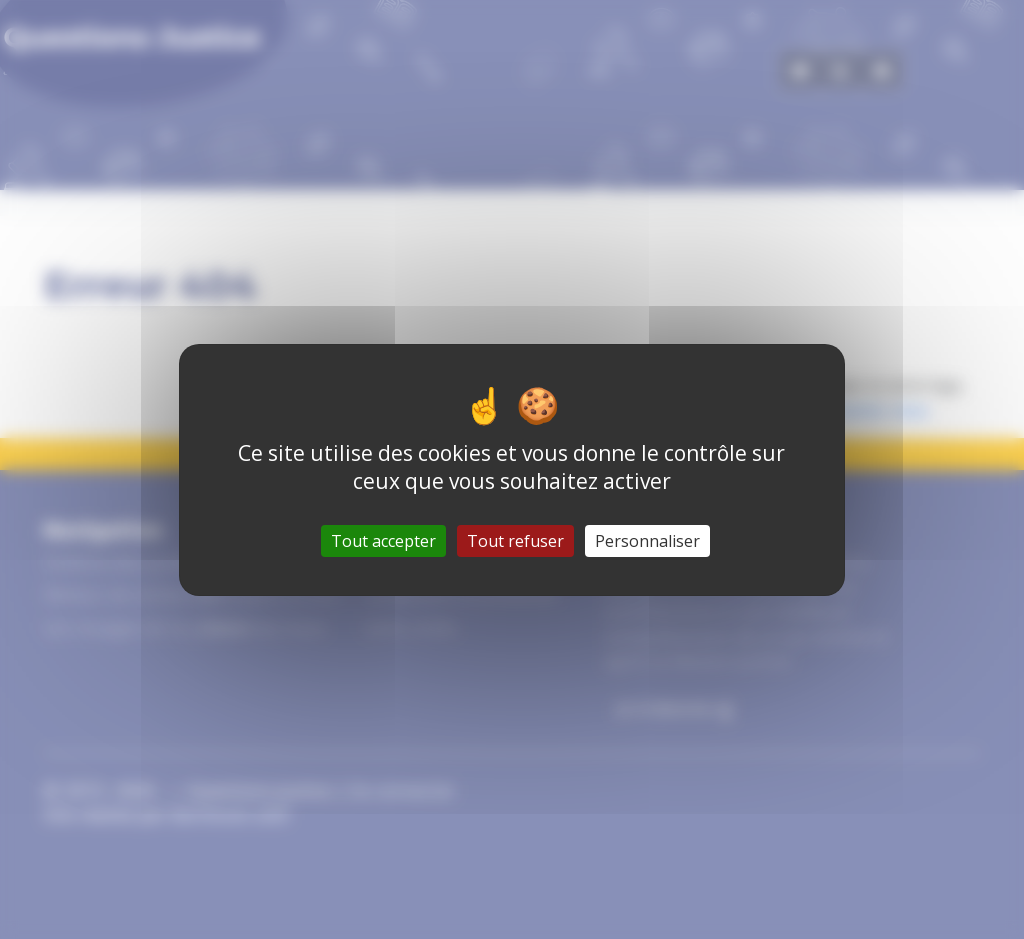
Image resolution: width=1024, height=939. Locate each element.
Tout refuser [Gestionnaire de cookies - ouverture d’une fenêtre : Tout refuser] (515, 541)
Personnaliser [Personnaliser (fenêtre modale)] (647, 541)
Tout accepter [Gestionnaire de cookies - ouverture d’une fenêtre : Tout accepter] (383, 541)
